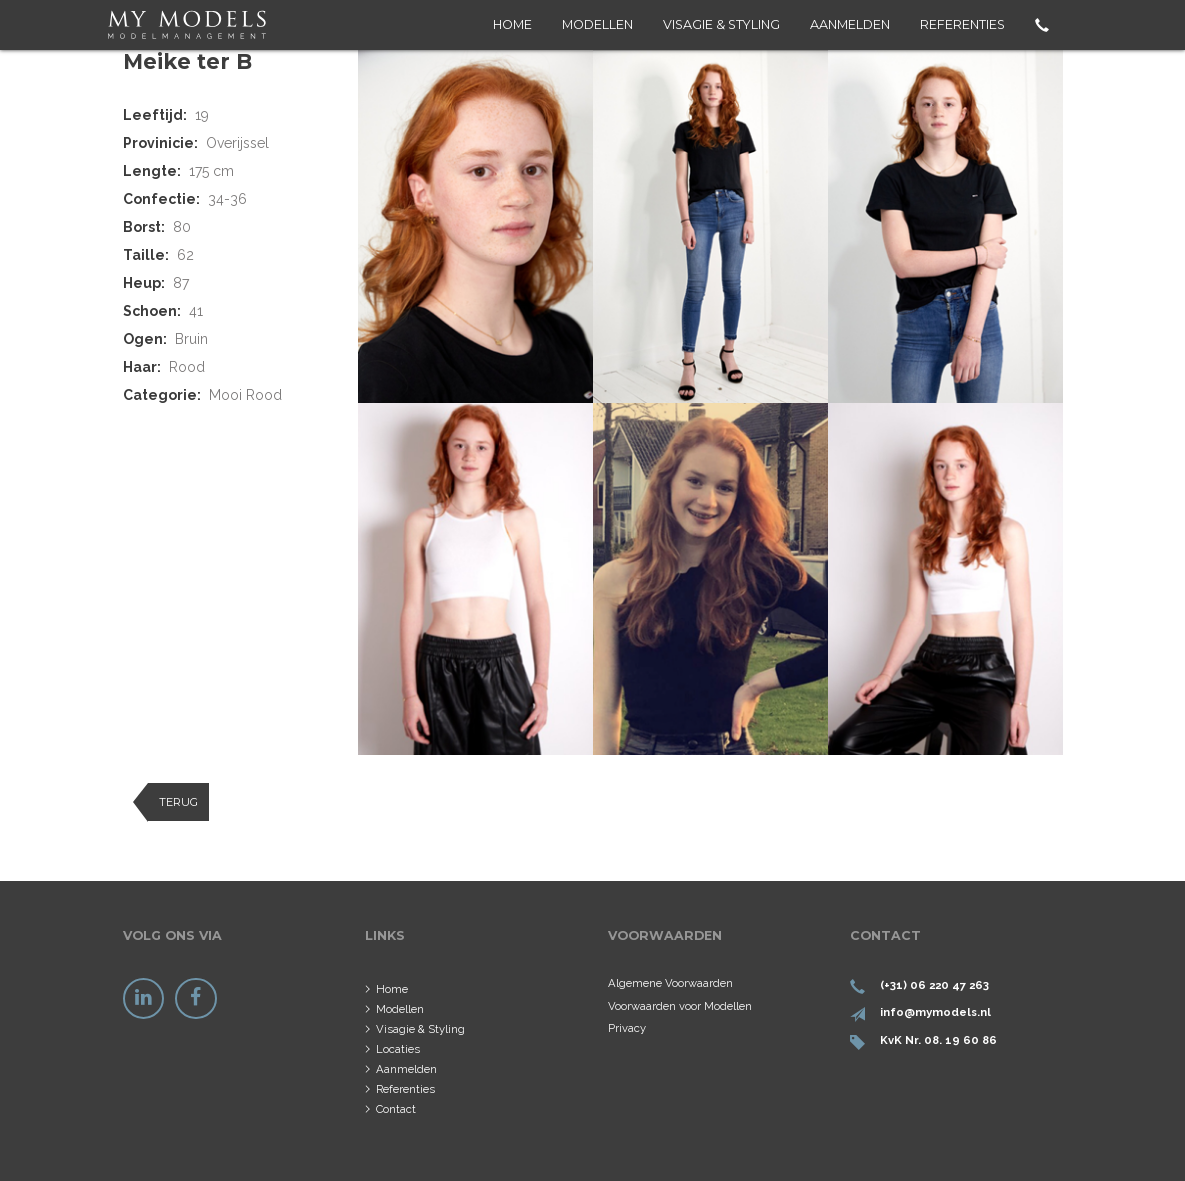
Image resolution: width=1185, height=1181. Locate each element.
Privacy (627, 1028)
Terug (178, 802)
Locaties (398, 1049)
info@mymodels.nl (935, 1012)
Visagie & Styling (721, 24)
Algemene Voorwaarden (670, 983)
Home (512, 24)
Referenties (962, 24)
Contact (396, 1109)
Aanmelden (850, 24)
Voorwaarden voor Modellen (680, 1006)
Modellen (597, 24)
